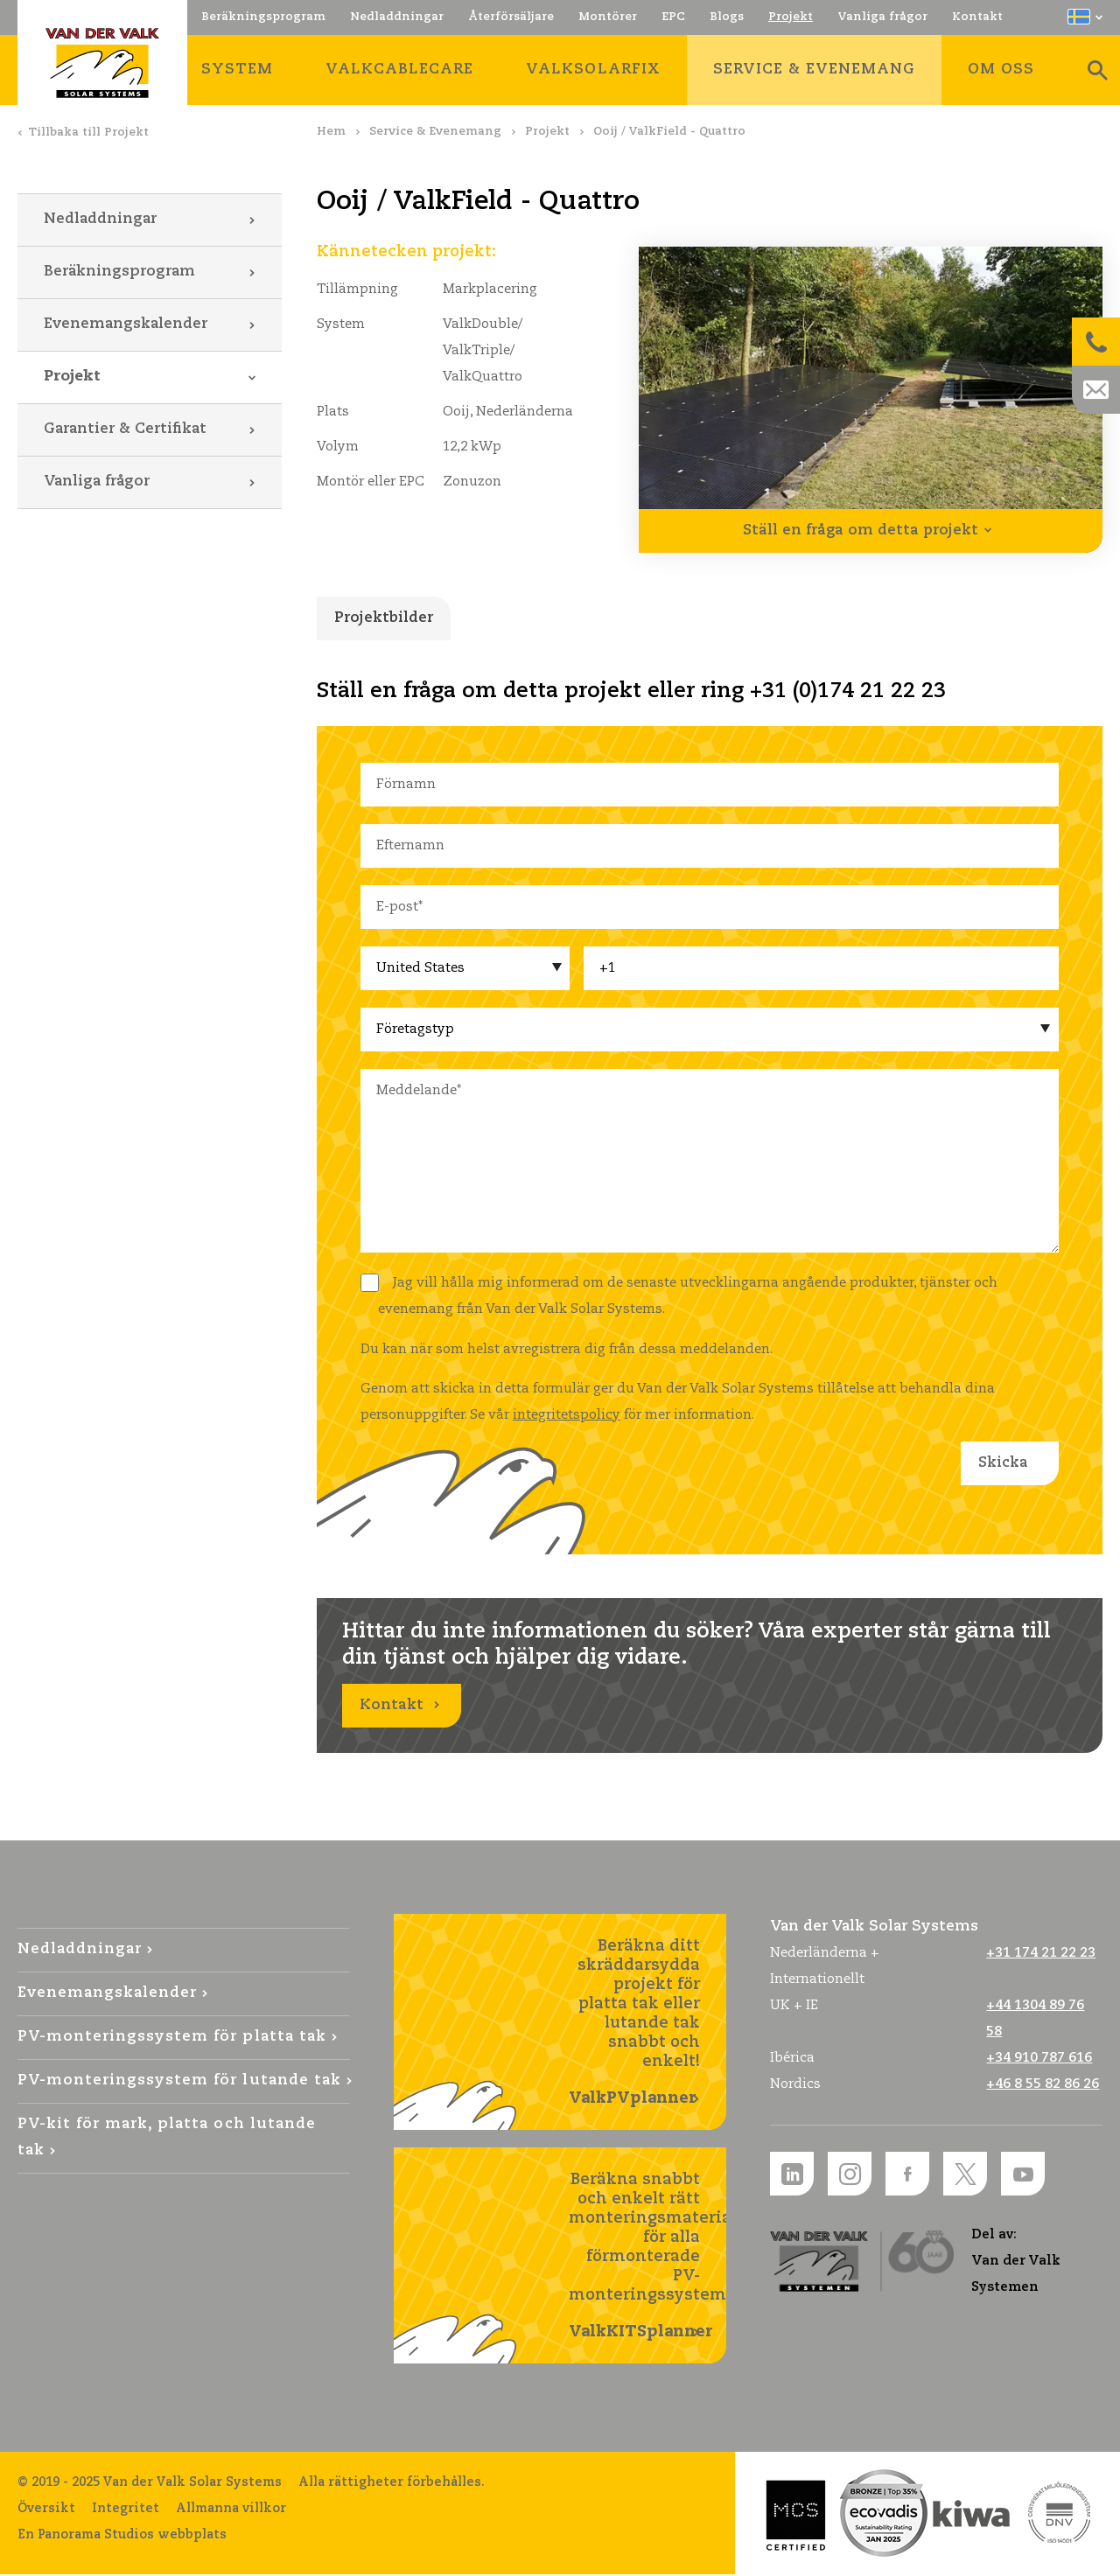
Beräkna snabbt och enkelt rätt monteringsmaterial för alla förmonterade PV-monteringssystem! (647, 2258)
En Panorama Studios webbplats (122, 2537)
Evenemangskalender (125, 324)
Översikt (46, 2510)
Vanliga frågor (97, 481)
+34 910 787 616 (1039, 2059)
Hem (331, 131)
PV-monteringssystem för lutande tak (179, 2082)
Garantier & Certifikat (125, 429)
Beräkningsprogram (119, 271)
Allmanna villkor (231, 2510)
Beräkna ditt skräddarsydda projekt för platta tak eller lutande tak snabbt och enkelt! (634, 2025)
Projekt (547, 131)
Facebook (907, 2175)
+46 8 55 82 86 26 (1042, 2085)
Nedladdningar (100, 219)
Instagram (850, 2175)
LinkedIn (792, 2175)
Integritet (125, 2510)
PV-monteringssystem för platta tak (172, 2038)
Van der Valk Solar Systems (102, 63)
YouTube (1023, 2175)
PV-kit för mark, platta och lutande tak (167, 2139)
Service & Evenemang (435, 131)
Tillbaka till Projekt (88, 132)
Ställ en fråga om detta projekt (860, 530)
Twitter (965, 2175)
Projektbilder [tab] (383, 618)
